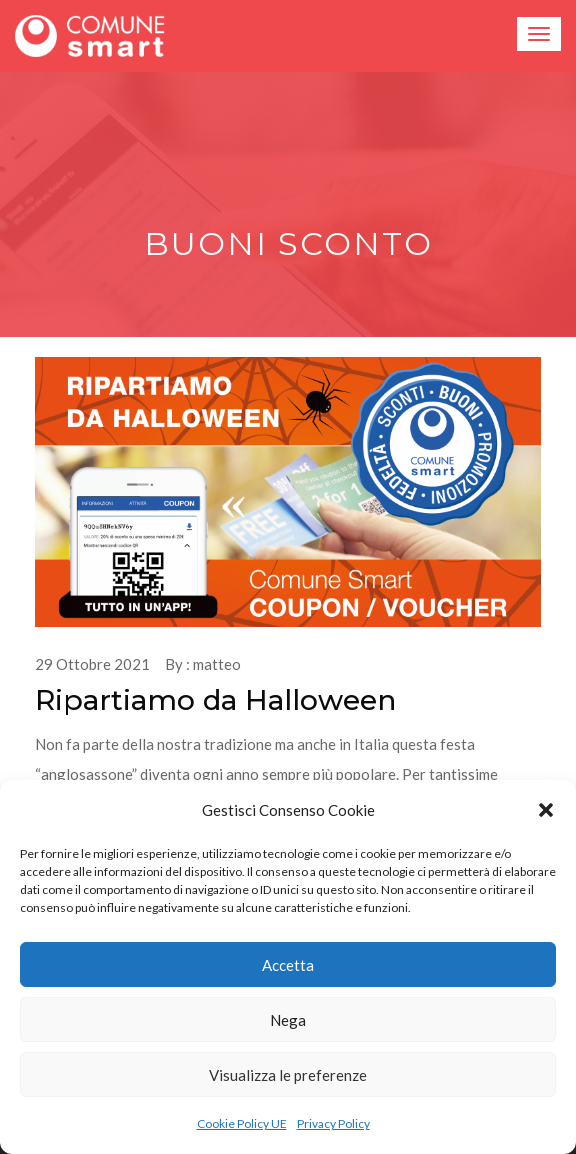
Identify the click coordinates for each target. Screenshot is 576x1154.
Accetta (288, 965)
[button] (546, 810)
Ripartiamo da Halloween (215, 700)
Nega (288, 1020)
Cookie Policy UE (242, 1123)
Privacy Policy (333, 1123)
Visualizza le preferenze (288, 1075)
